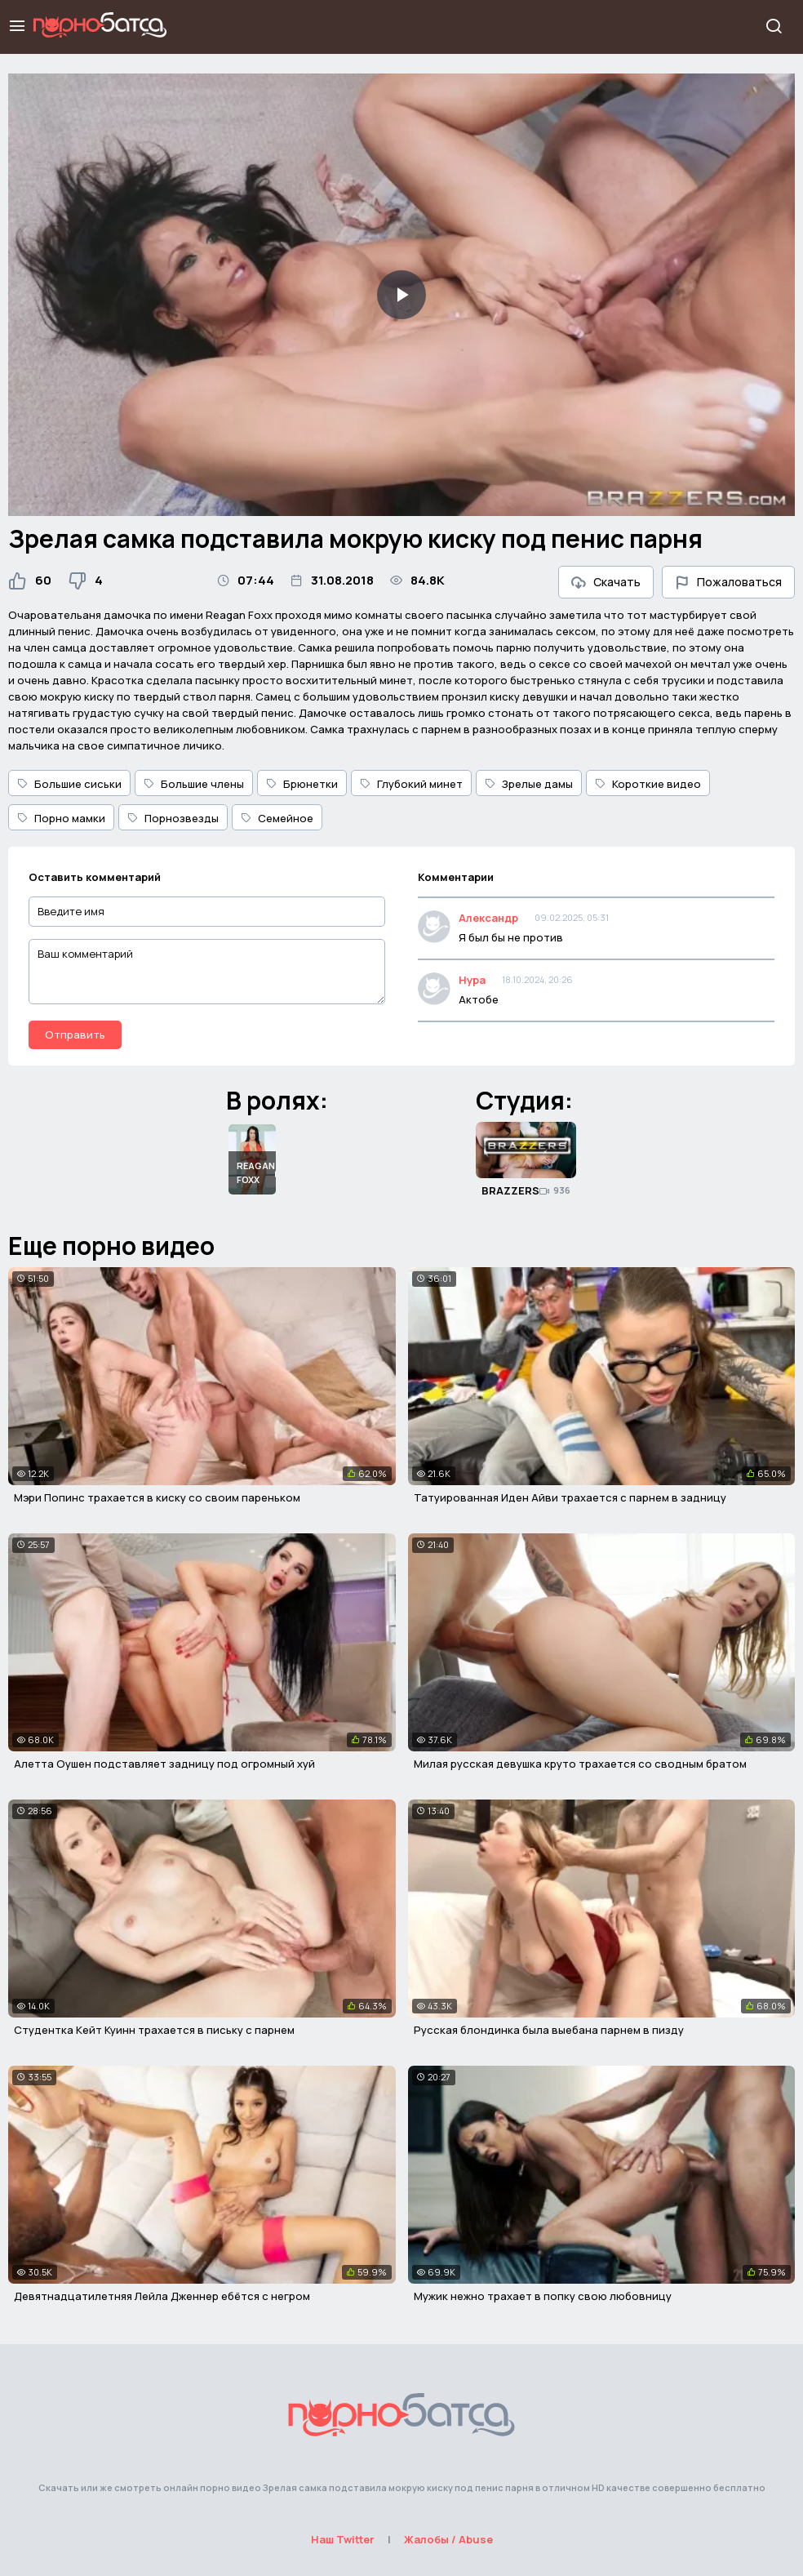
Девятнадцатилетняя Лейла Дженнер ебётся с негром (162, 2296)
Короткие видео (648, 783)
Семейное (277, 818)
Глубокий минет (411, 783)
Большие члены (194, 783)
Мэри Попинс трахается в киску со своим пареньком (157, 1497)
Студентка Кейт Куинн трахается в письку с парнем (154, 2029)
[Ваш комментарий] (207, 971)
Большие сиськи (69, 783)
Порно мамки (61, 818)
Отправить (75, 1034)
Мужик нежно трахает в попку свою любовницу (543, 2296)
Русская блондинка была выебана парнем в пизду (549, 2029)
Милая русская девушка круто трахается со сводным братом (580, 1763)
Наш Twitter (343, 2539)
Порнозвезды (173, 818)
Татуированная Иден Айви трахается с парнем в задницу (570, 1497)
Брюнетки (302, 783)
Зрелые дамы (529, 783)
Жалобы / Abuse (448, 2539)
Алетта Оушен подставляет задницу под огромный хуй (164, 1763)
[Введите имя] (207, 911)
